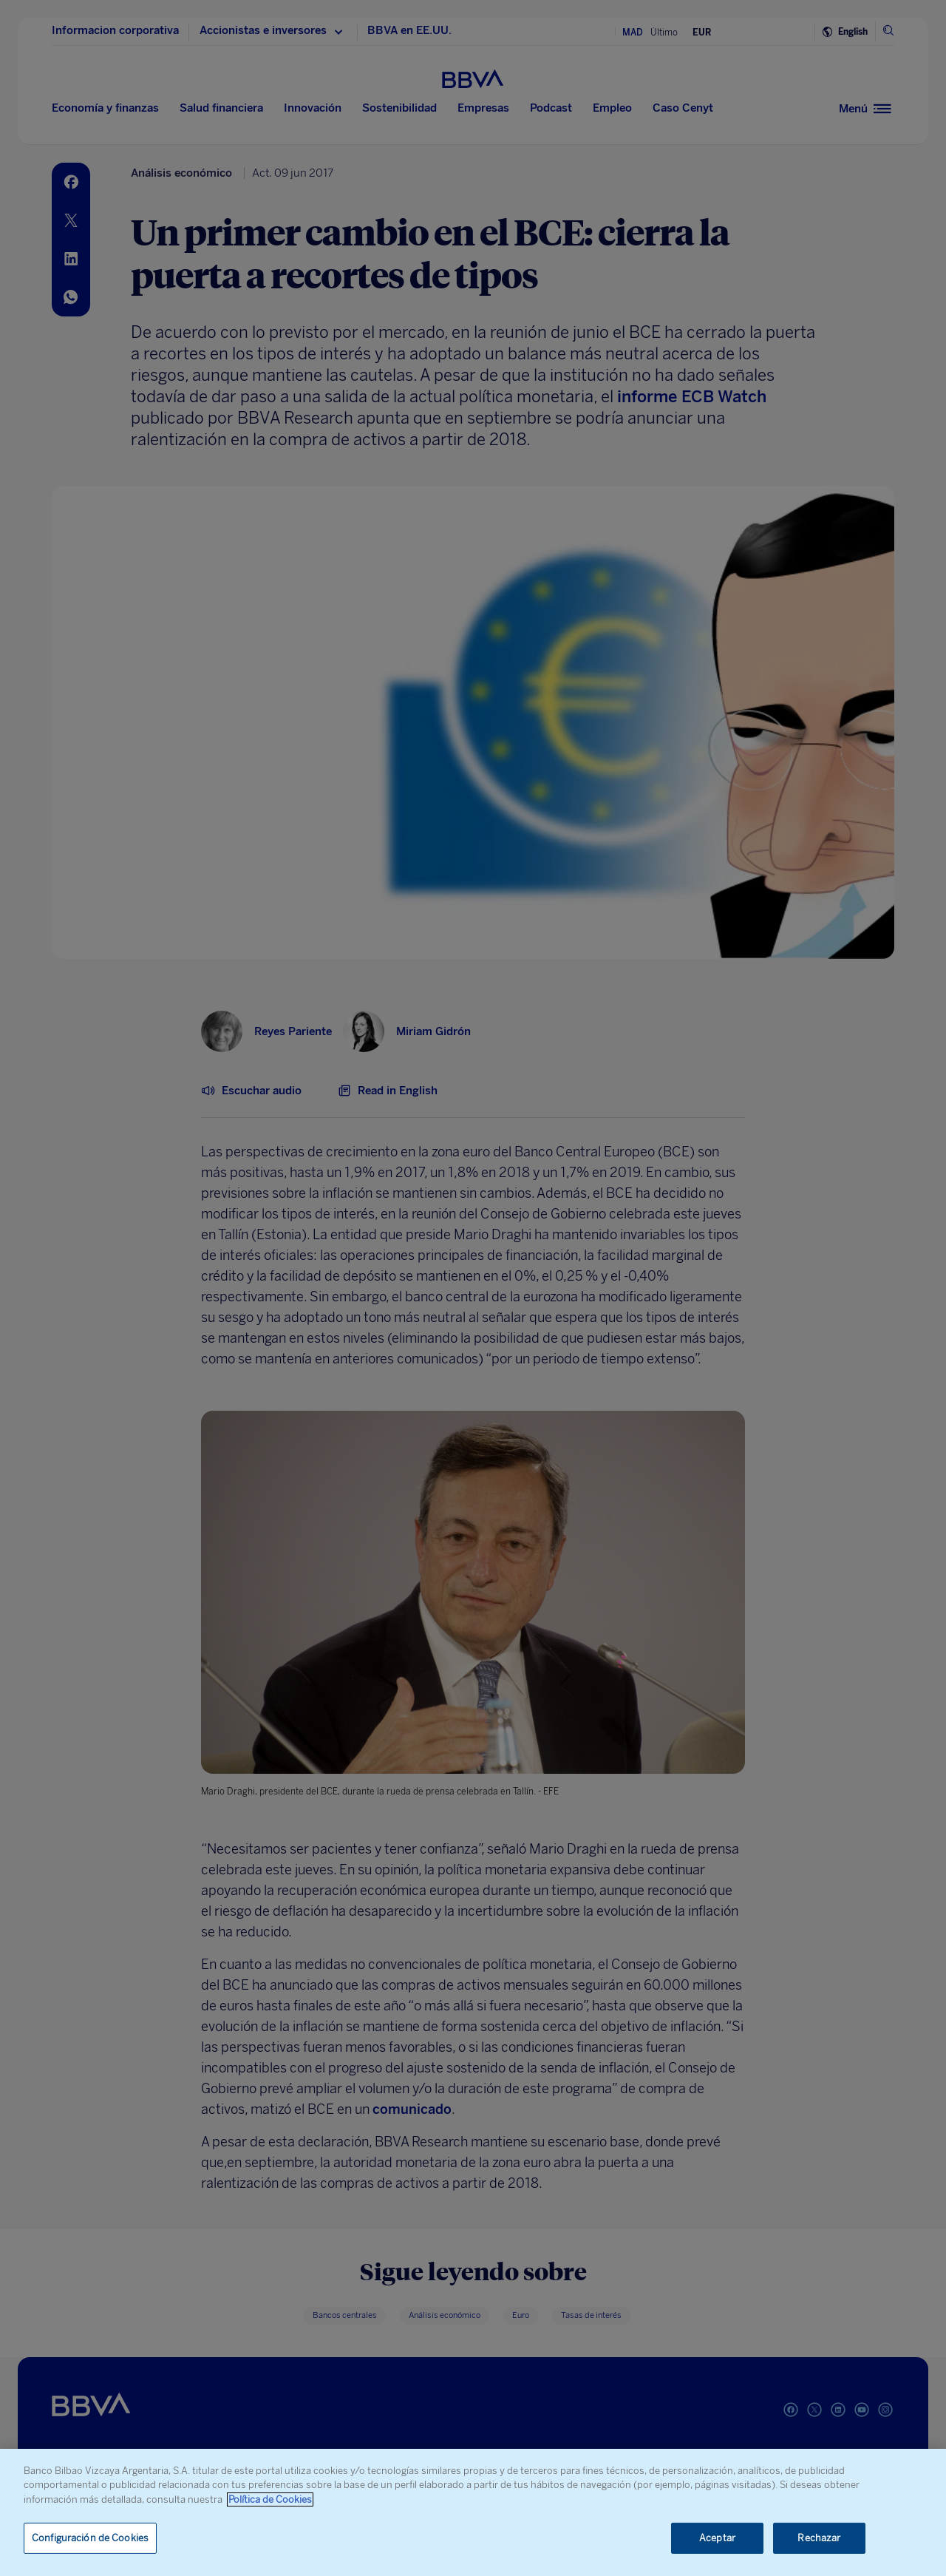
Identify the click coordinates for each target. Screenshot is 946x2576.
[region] (473, 2512)
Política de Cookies (270, 2499)
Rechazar (818, 2537)
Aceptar (717, 2537)
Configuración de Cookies (90, 2537)
